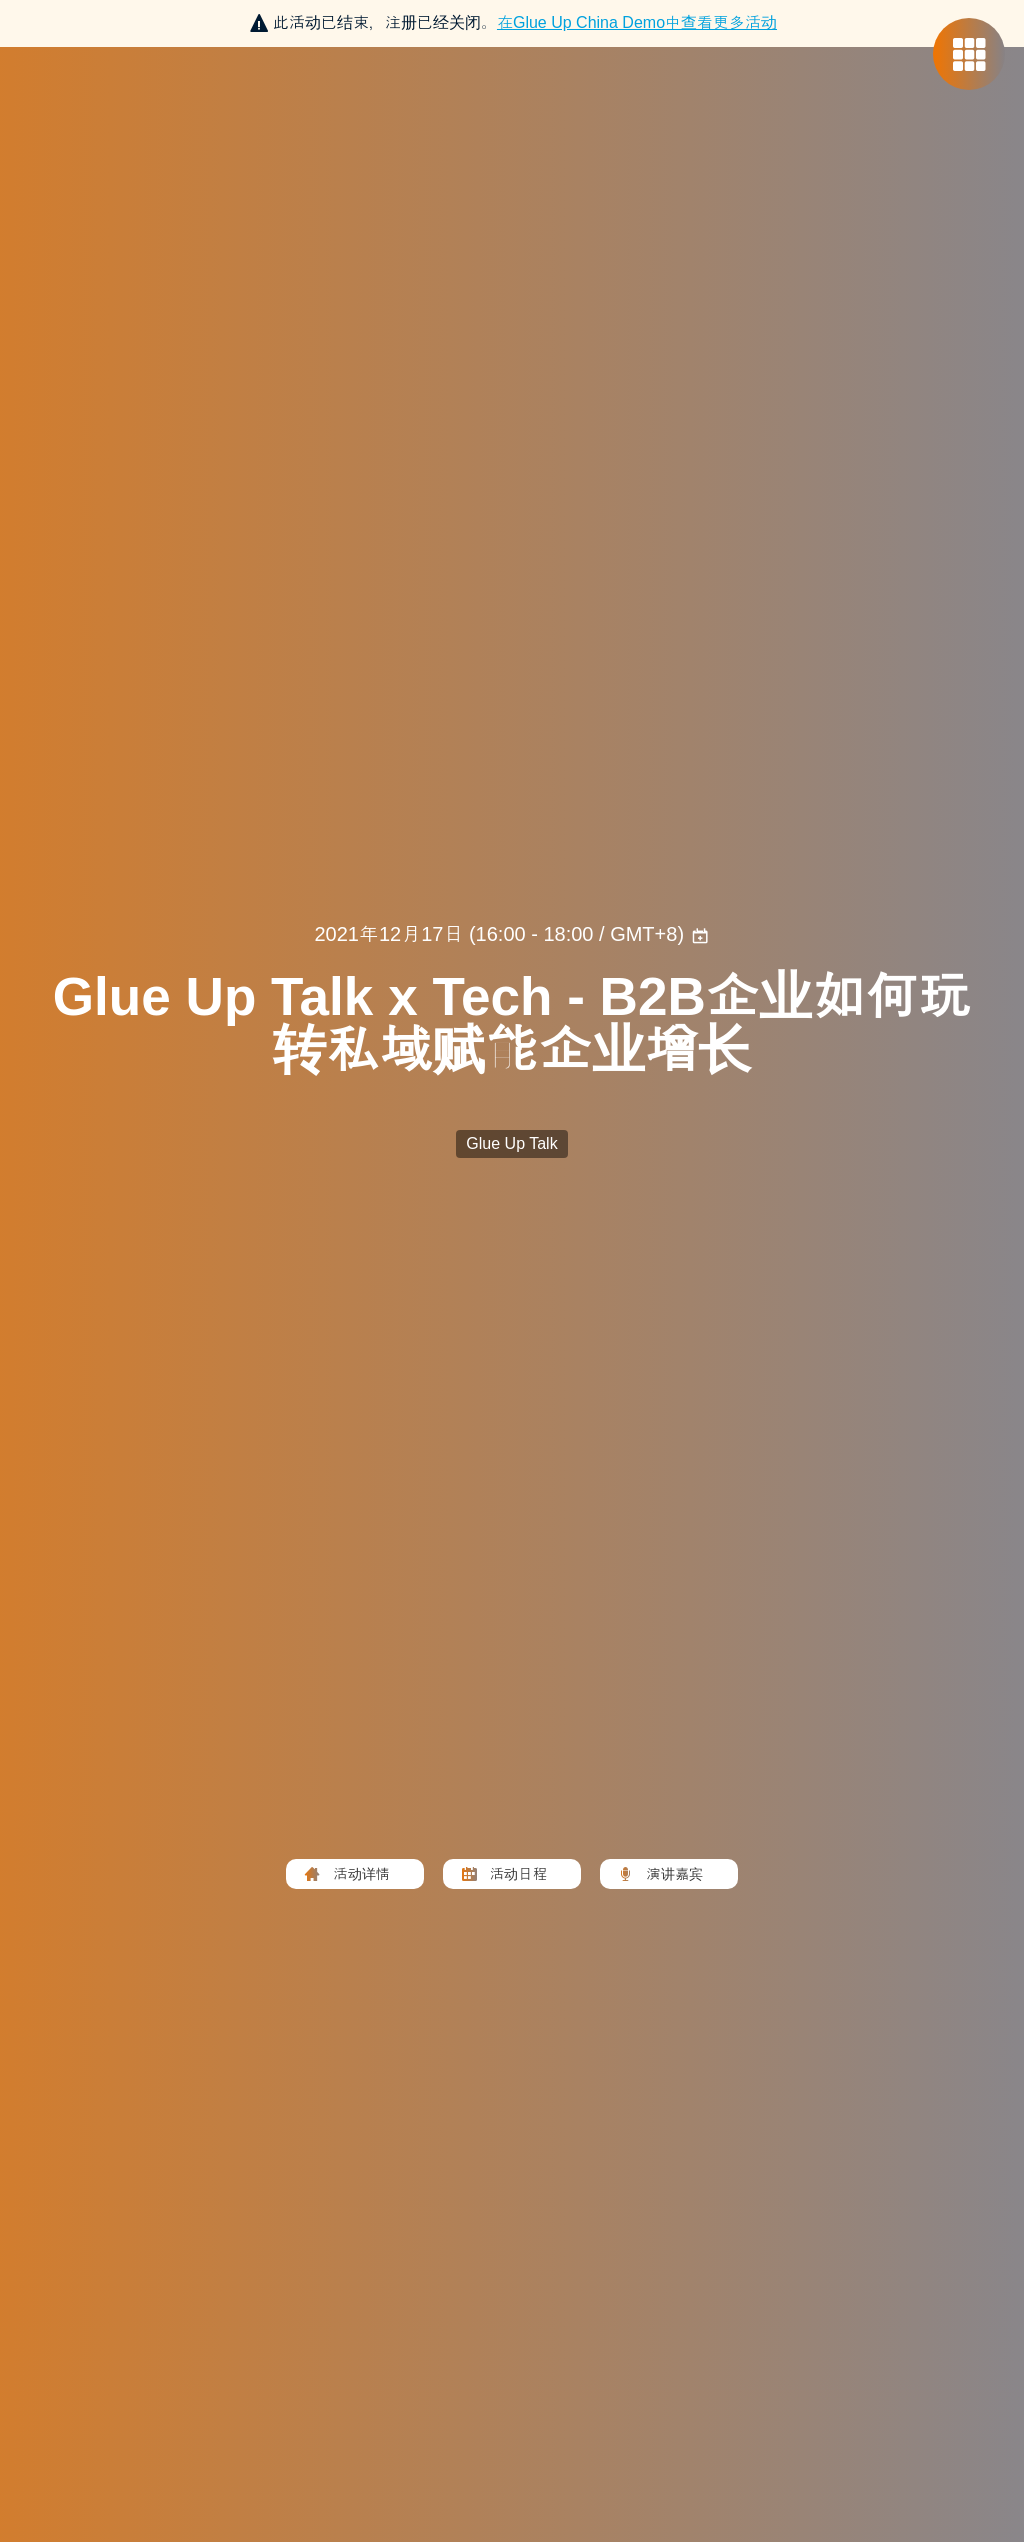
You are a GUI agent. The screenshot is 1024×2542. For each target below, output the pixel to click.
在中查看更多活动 (637, 22)
